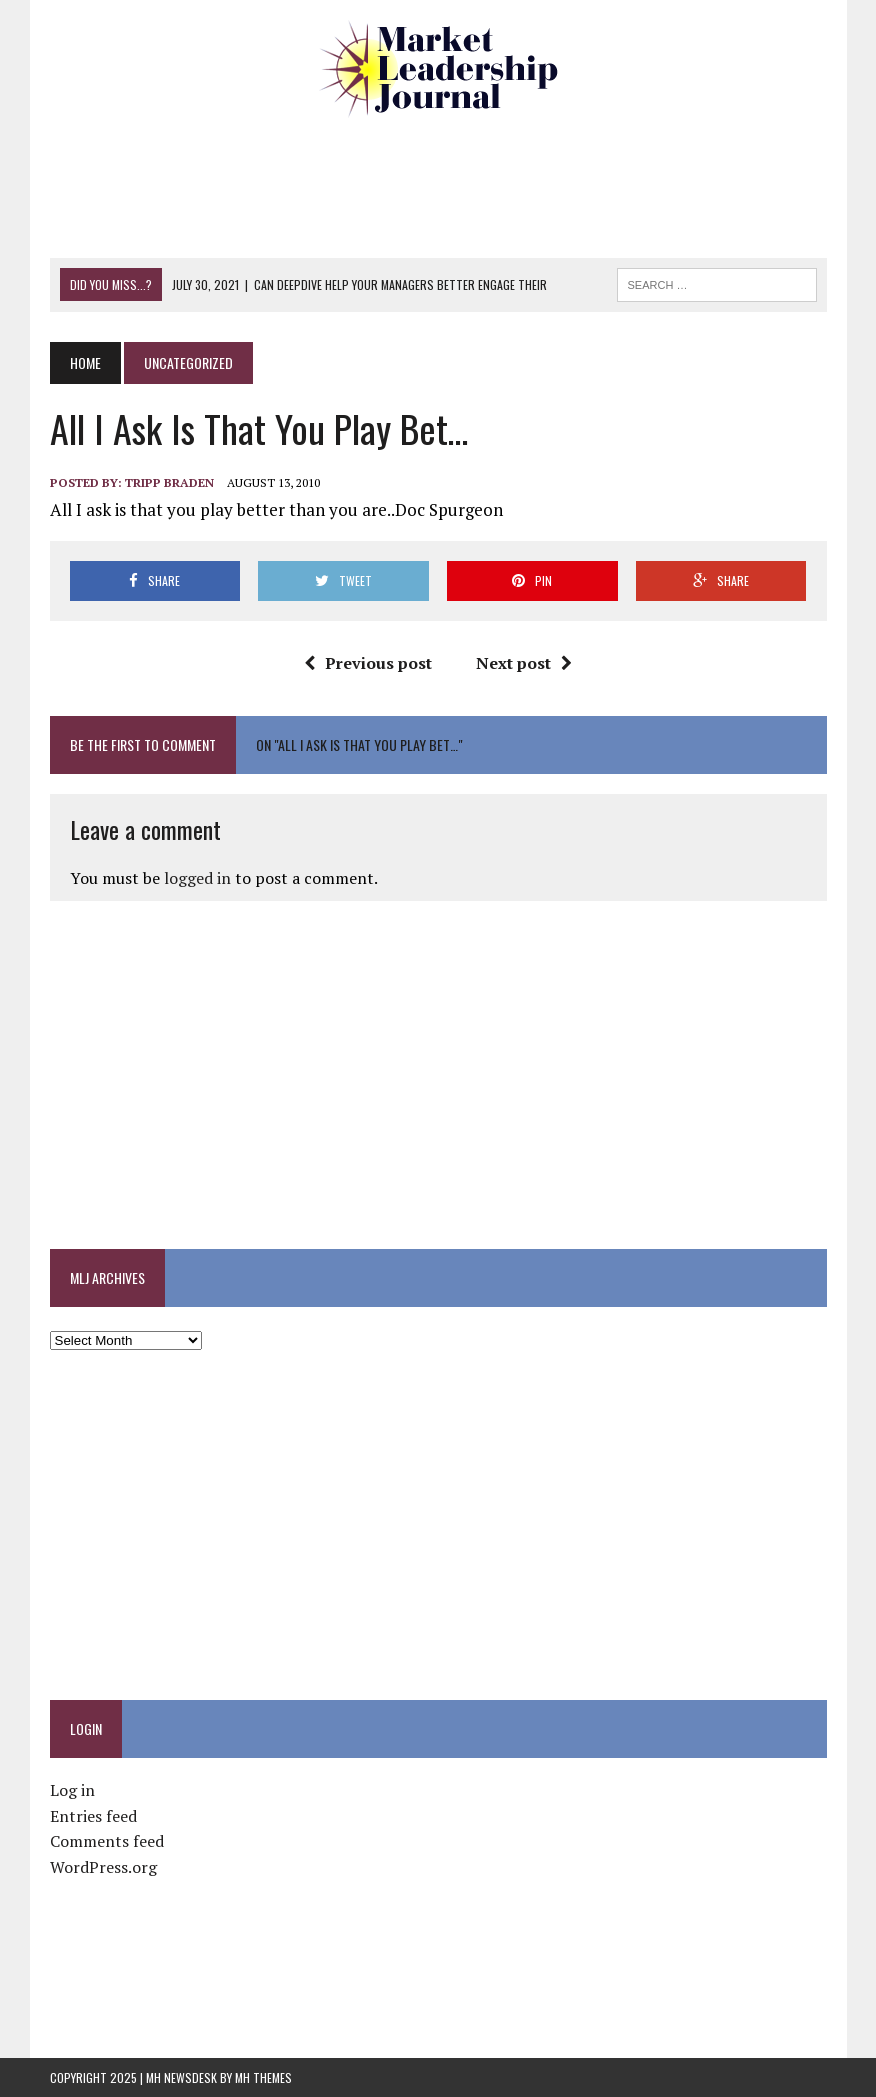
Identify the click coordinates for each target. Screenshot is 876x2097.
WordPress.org (103, 1867)
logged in (197, 878)
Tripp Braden (169, 482)
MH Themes (263, 2077)
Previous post (368, 663)
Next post (524, 663)
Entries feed (93, 1816)
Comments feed (107, 1841)
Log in (72, 1790)
